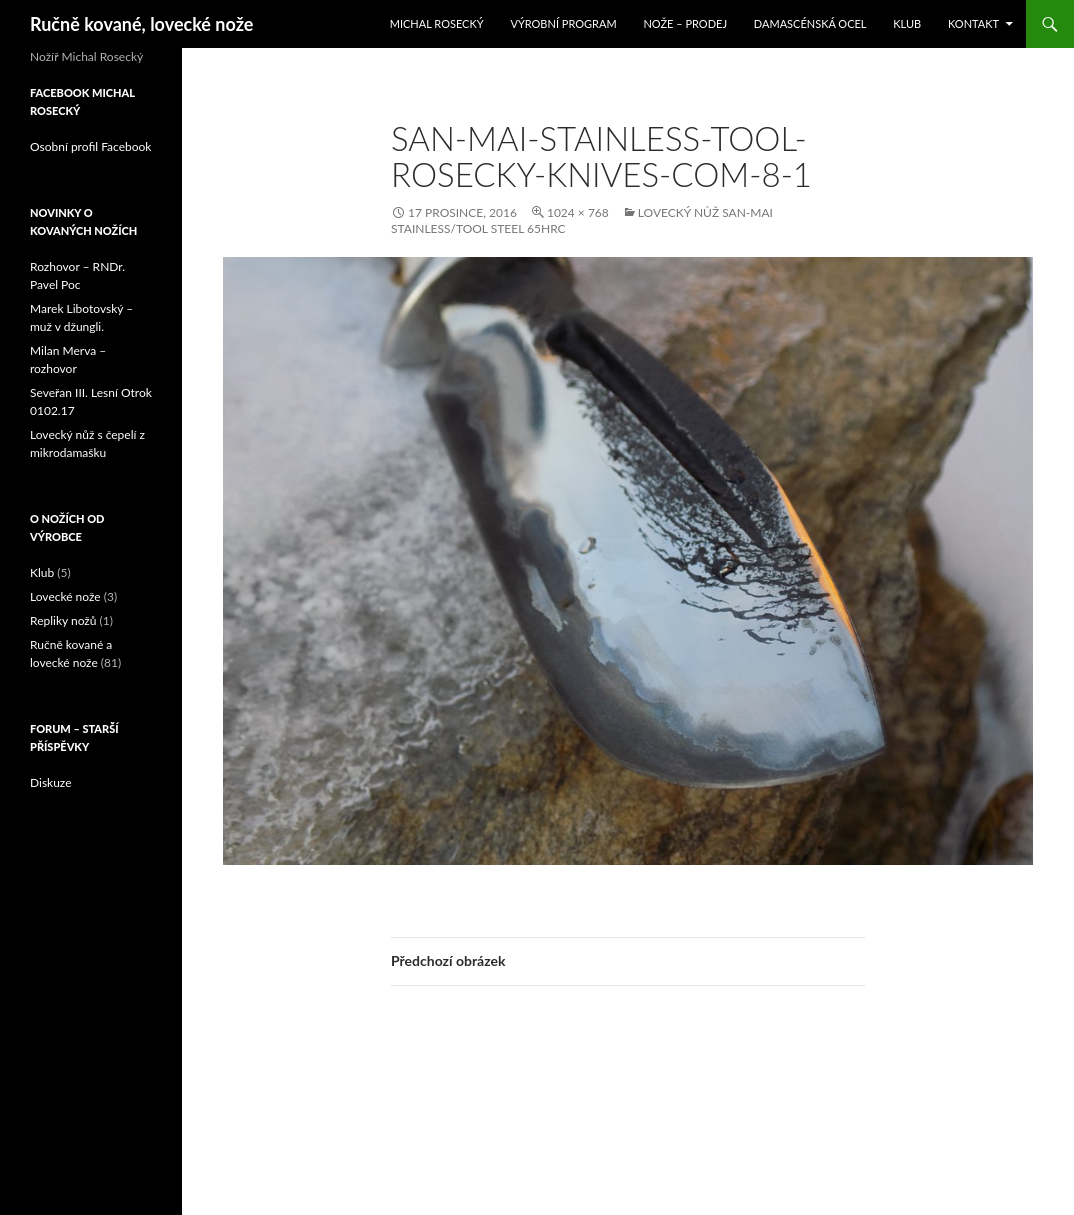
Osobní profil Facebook (90, 146)
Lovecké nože (65, 596)
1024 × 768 (578, 212)
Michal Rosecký (437, 23)
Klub (907, 23)
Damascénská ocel (810, 23)
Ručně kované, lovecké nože (141, 24)
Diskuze (51, 782)
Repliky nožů (63, 620)
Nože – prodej (685, 23)
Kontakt (973, 23)
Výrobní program (563, 23)
